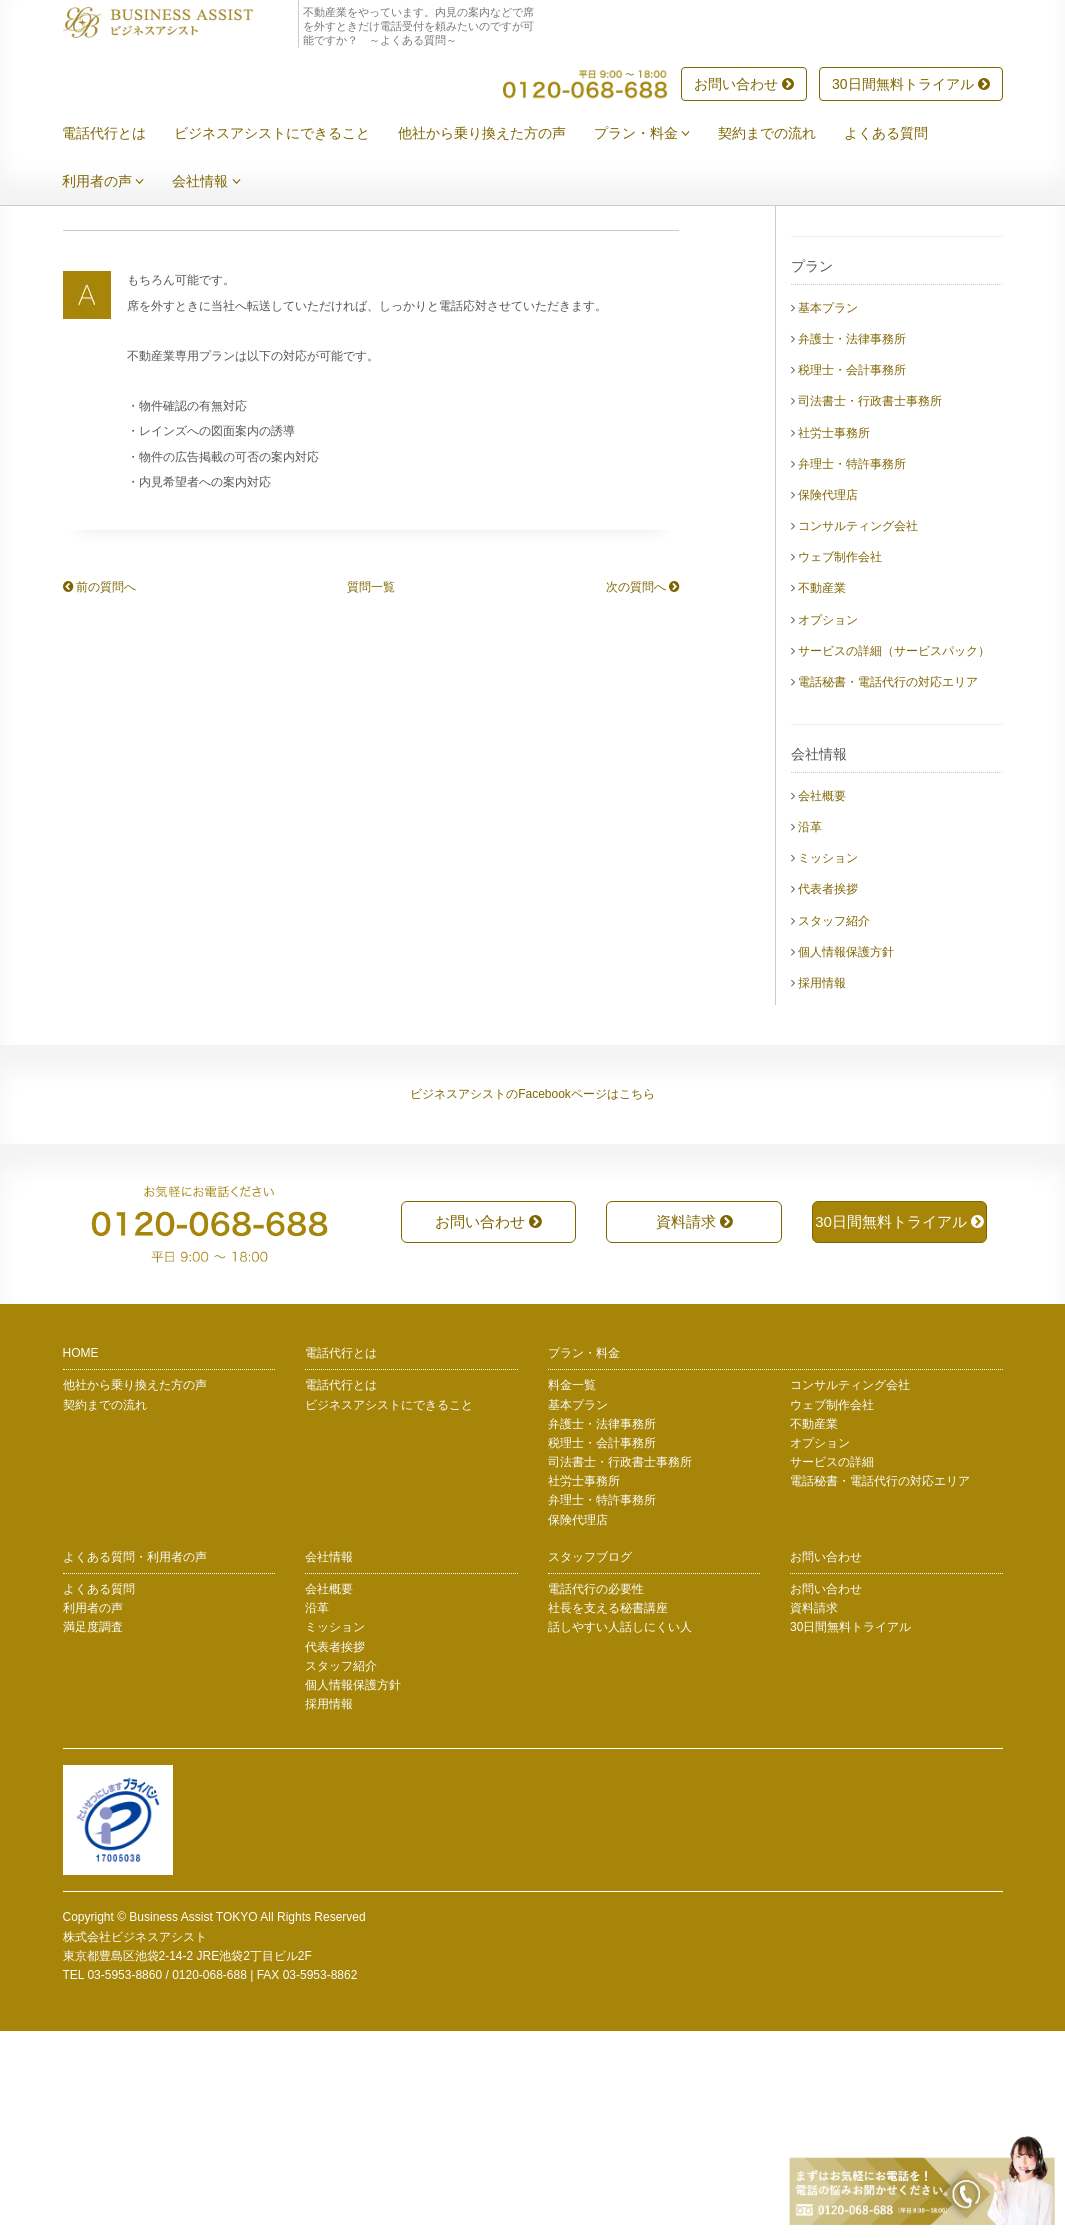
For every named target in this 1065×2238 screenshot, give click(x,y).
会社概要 (822, 1003)
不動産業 (822, 795)
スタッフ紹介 (834, 1128)
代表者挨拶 (828, 1096)
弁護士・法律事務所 (852, 546)
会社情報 (221, 182)
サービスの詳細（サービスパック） (894, 858)
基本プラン (828, 515)
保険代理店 (828, 702)
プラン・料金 (657, 134)
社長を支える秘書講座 (608, 1815)
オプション (828, 827)
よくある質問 (901, 134)
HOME (81, 1560)
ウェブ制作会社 (840, 764)
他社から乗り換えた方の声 (497, 134)
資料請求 (694, 1428)
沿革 (810, 1034)
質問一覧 (371, 794)
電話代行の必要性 (596, 1796)
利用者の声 (118, 182)
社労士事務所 (834, 640)
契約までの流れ (782, 134)
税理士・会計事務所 (852, 577)
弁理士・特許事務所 (852, 671)
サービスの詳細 (832, 1669)
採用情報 (822, 1190)
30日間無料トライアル (910, 85)
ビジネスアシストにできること (287, 134)
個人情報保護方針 (846, 1159)
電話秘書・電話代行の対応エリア (888, 889)
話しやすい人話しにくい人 (620, 1834)
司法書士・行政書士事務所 (870, 608)
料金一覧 (572, 1592)
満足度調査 (93, 1834)
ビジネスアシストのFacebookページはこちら (532, 1301)
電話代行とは (119, 134)
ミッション (828, 1065)
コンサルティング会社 (858, 733)
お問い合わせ (744, 85)
